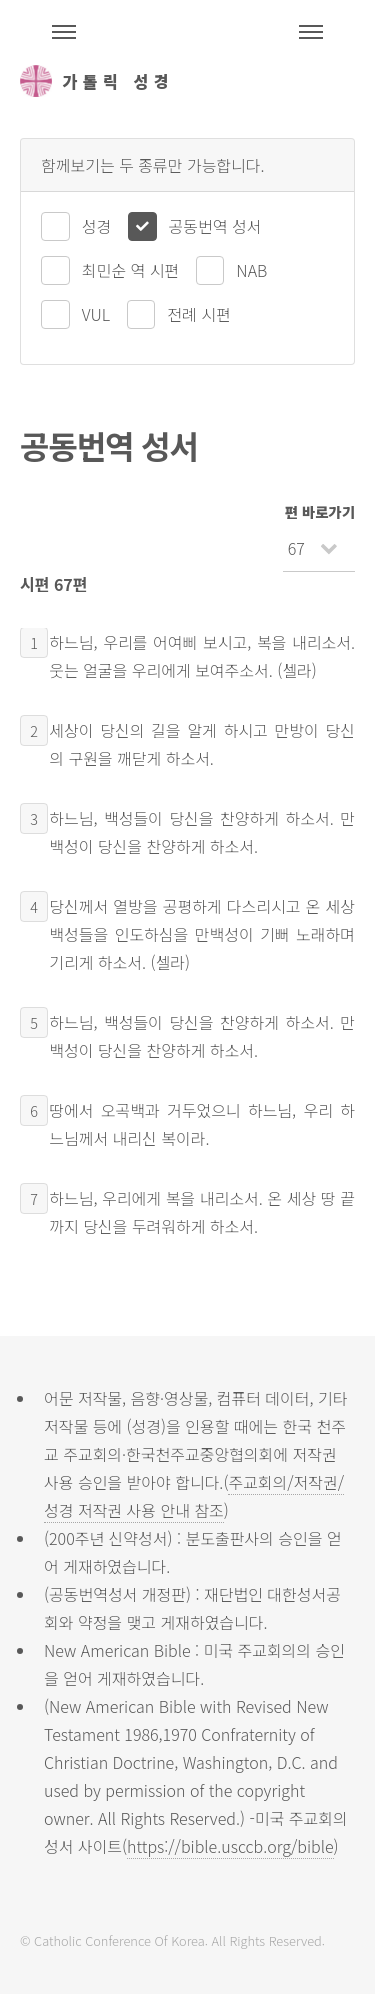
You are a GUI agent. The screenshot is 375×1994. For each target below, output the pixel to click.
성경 (96, 226)
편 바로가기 (320, 511)
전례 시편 (198, 314)
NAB (251, 270)
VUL (96, 314)
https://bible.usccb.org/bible (230, 1846)
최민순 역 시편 (130, 270)
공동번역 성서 (215, 226)
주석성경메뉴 (64, 32)
